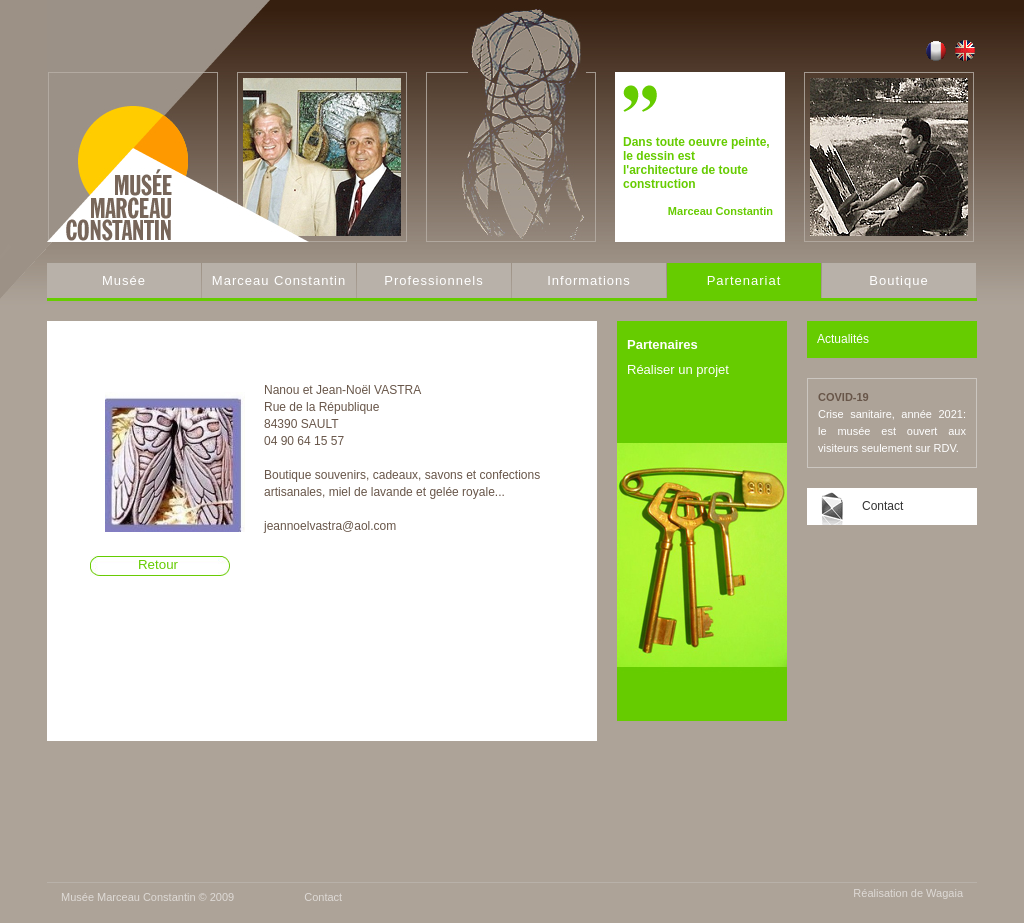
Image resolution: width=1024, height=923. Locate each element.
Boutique (898, 280)
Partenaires (662, 344)
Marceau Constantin (279, 280)
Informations (589, 280)
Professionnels (433, 280)
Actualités (843, 339)
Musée (124, 280)
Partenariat (744, 280)
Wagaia (944, 893)
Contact (882, 506)
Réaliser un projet (678, 369)
